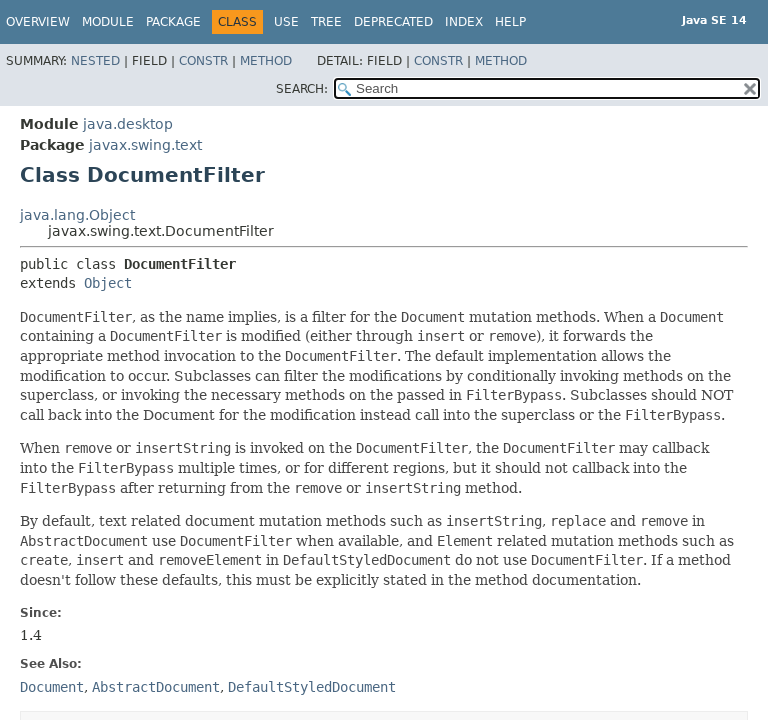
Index (464, 22)
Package (173, 22)
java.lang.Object (77, 215)
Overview (38, 22)
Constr (203, 61)
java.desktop (128, 124)
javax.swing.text (145, 145)
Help (510, 22)
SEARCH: (302, 89)
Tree (326, 22)
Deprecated (393, 22)
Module (108, 22)
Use (286, 22)
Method (266, 61)
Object (108, 283)
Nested (95, 61)
